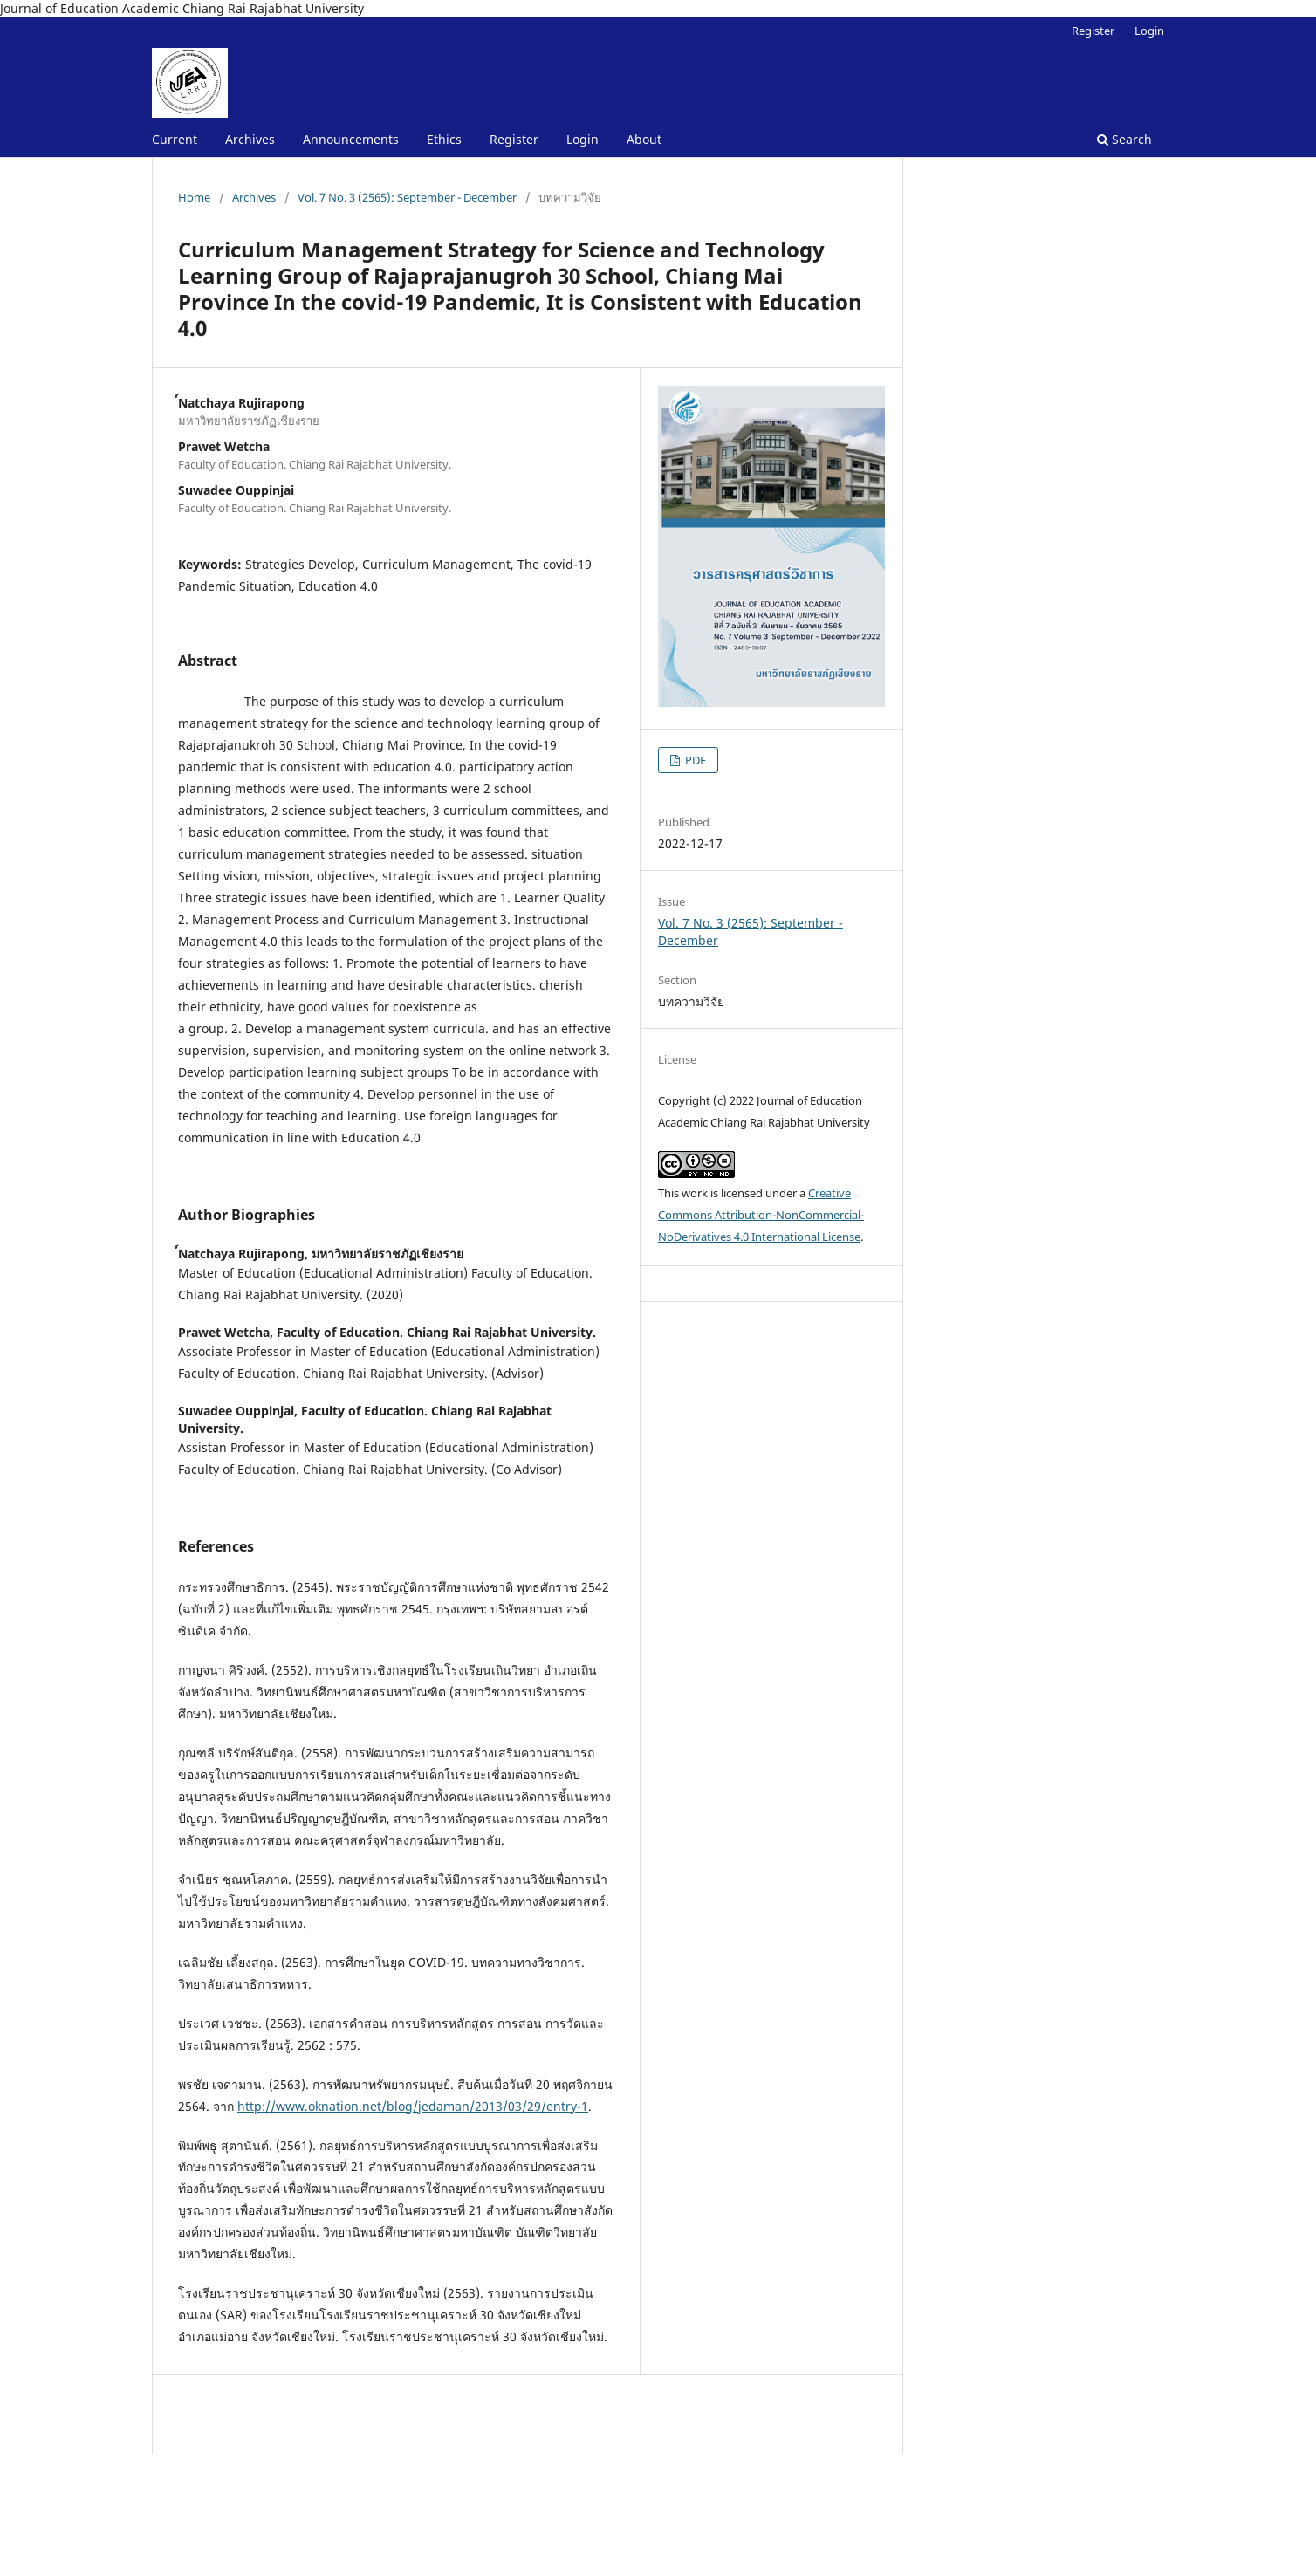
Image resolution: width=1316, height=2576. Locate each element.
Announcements (351, 139)
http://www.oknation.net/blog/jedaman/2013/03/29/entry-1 (412, 2106)
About (644, 139)
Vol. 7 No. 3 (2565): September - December (407, 197)
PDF (694, 760)
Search (1124, 139)
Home (194, 197)
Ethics (444, 139)
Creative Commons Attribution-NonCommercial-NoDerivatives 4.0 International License (761, 1214)
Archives (250, 139)
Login (582, 139)
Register (514, 139)
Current (174, 139)
